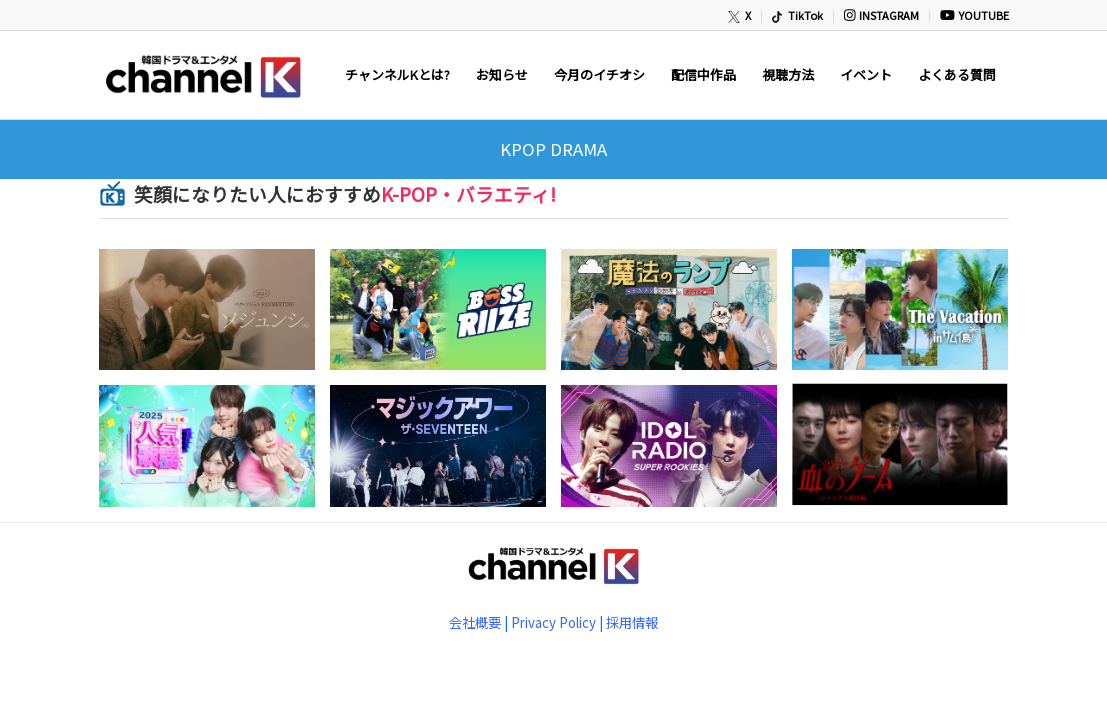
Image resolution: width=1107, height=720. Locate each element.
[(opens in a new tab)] (214, 317)
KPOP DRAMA (553, 149)
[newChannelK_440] (202, 75)
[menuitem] (740, 16)
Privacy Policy (553, 622)
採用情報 (632, 622)
